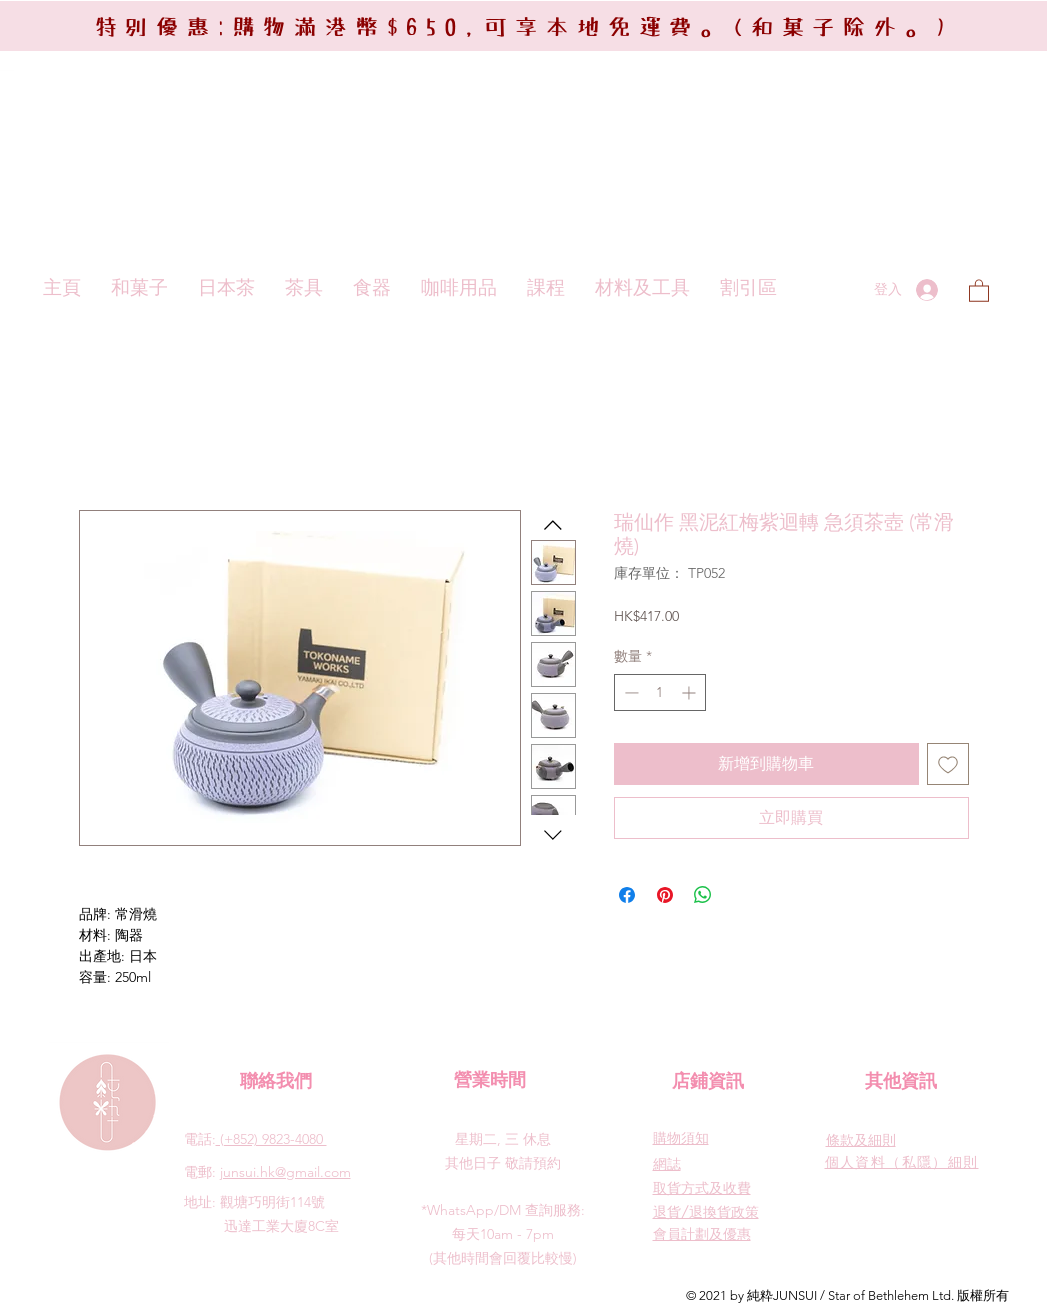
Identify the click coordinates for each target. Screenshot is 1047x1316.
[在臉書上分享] (627, 895)
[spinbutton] (660, 692)
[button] (979, 290)
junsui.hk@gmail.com (285, 1172)
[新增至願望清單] (948, 764)
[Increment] (690, 692)
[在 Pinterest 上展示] (665, 895)
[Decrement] (629, 692)
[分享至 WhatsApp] (703, 895)
